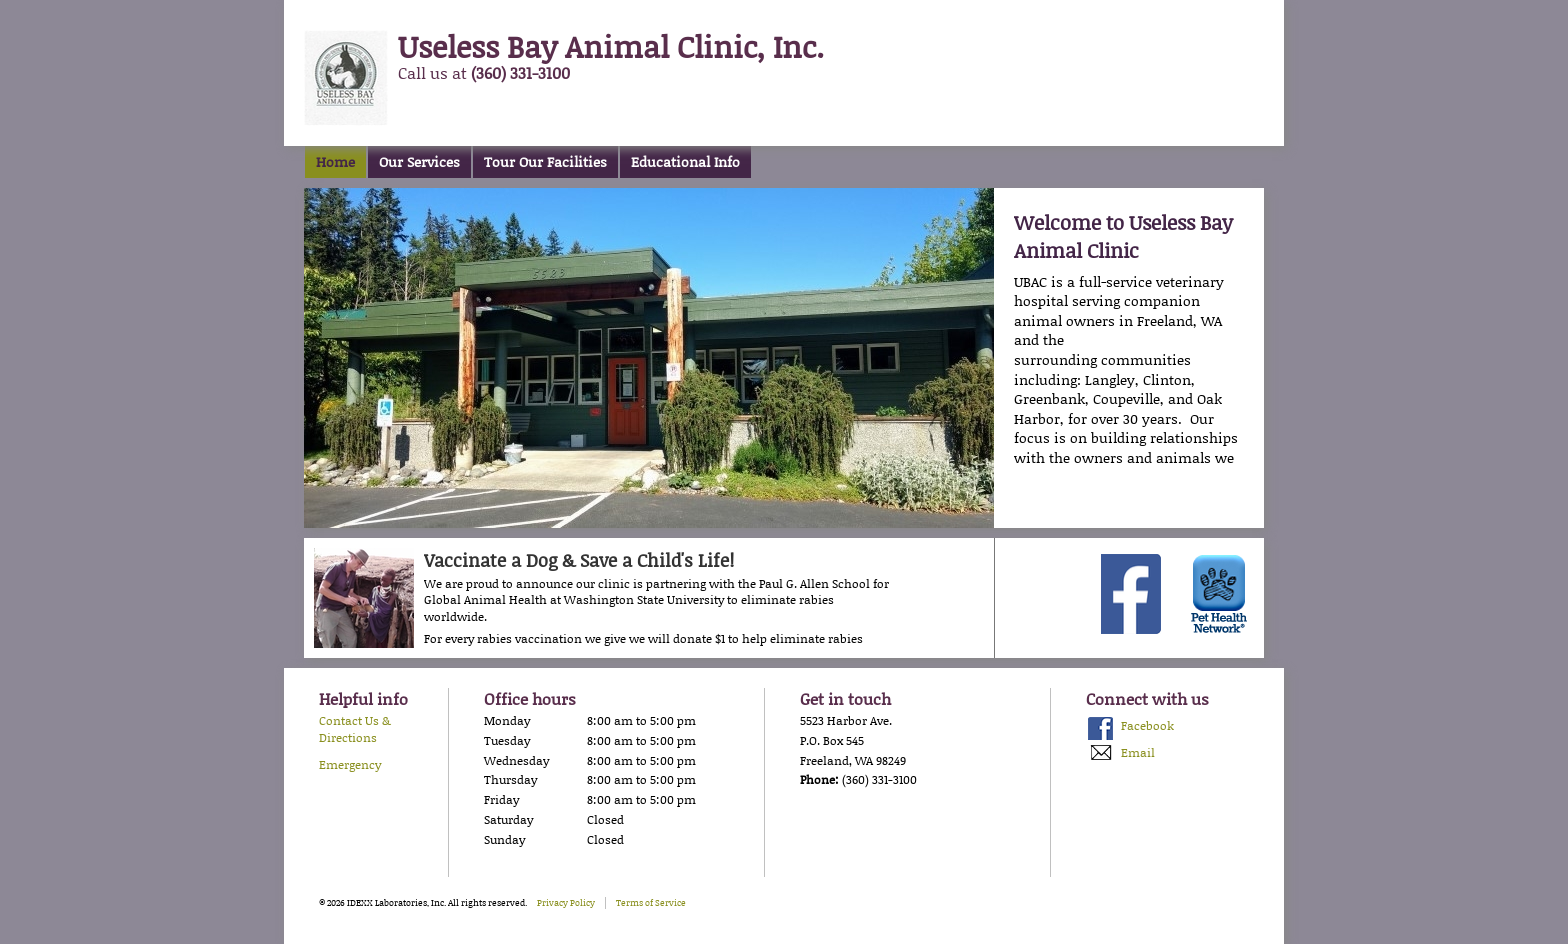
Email (1138, 752)
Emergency (350, 764)
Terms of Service (651, 902)
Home (335, 161)
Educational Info (685, 161)
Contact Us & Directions (354, 729)
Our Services (419, 161)
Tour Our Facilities (545, 161)
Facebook (1147, 725)
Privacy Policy (566, 902)
